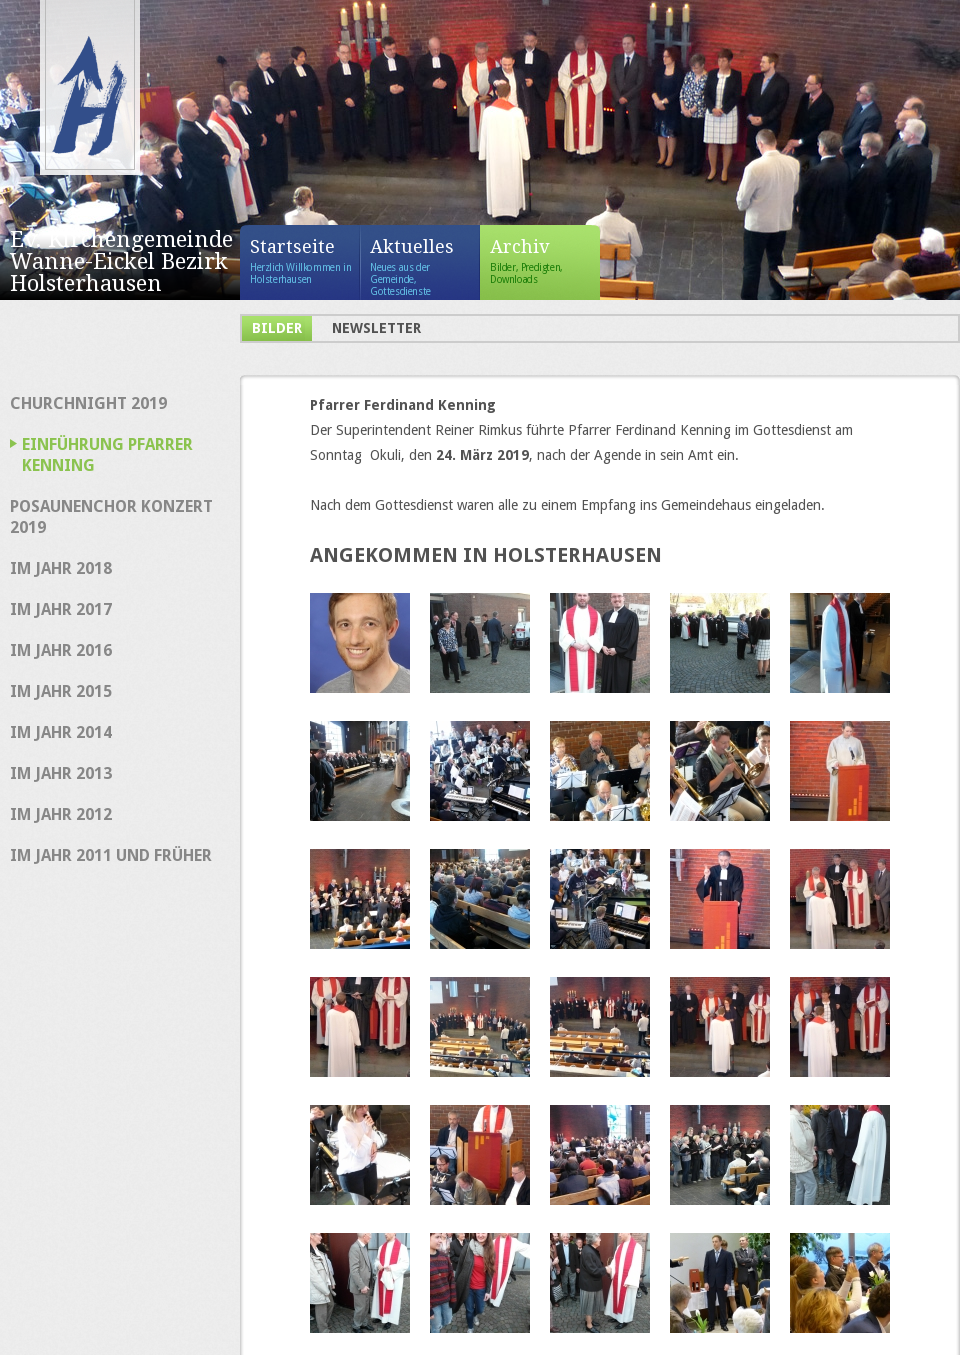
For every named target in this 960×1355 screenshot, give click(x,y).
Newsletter (376, 328)
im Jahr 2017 (61, 609)
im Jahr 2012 (61, 814)
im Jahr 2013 (61, 773)
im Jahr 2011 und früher (111, 855)
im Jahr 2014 (61, 732)
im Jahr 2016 (61, 650)
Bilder (277, 328)
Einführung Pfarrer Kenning (107, 455)
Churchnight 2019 (88, 403)
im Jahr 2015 (61, 691)
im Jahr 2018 (61, 568)
